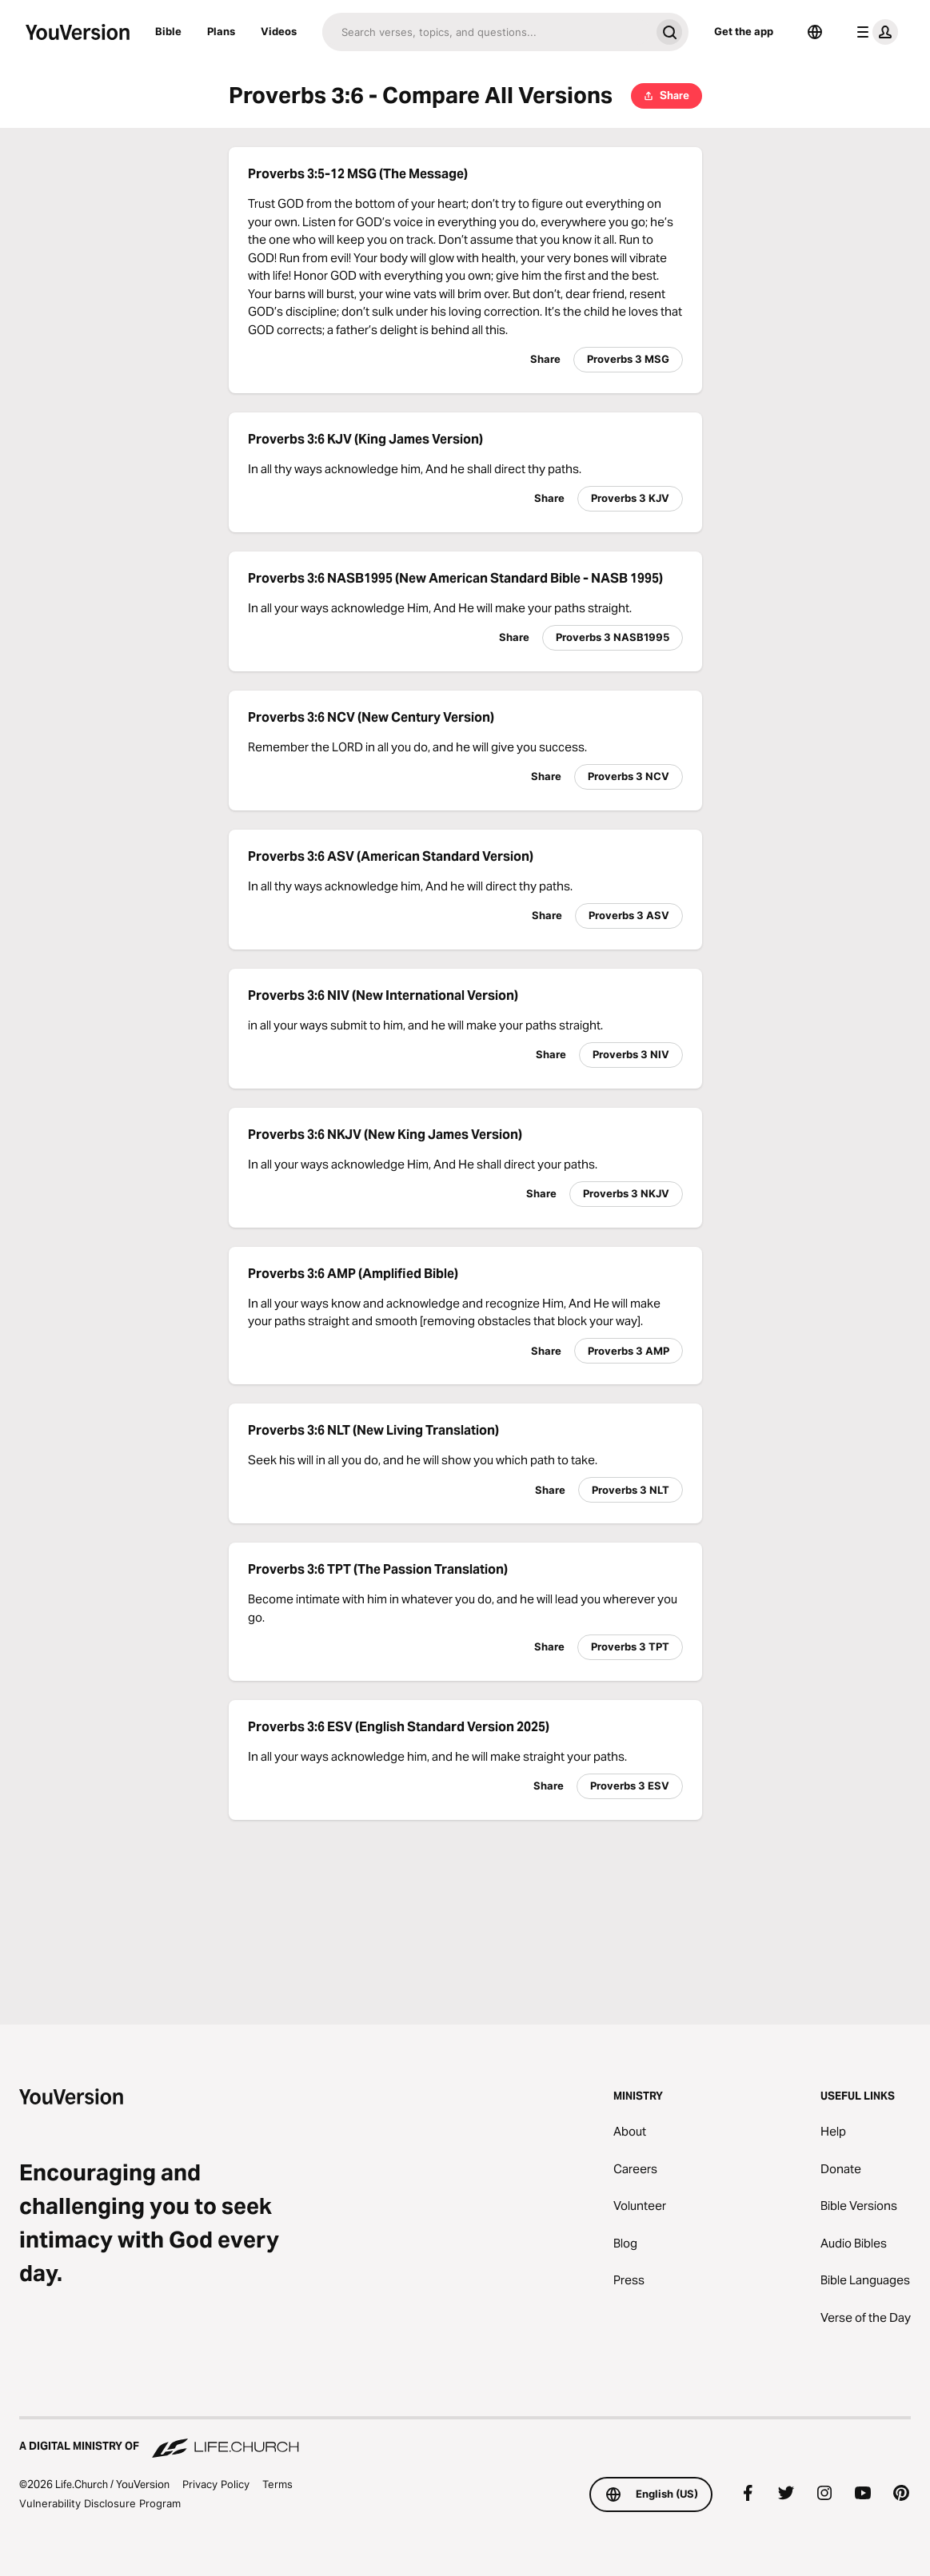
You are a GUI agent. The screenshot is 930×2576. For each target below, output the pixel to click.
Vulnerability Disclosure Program (100, 2503)
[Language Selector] (815, 32)
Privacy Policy (215, 2484)
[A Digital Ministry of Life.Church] (465, 2438)
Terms (277, 2484)
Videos (279, 31)
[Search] (486, 32)
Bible (168, 31)
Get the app (743, 31)
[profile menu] (874, 32)
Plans (221, 31)
